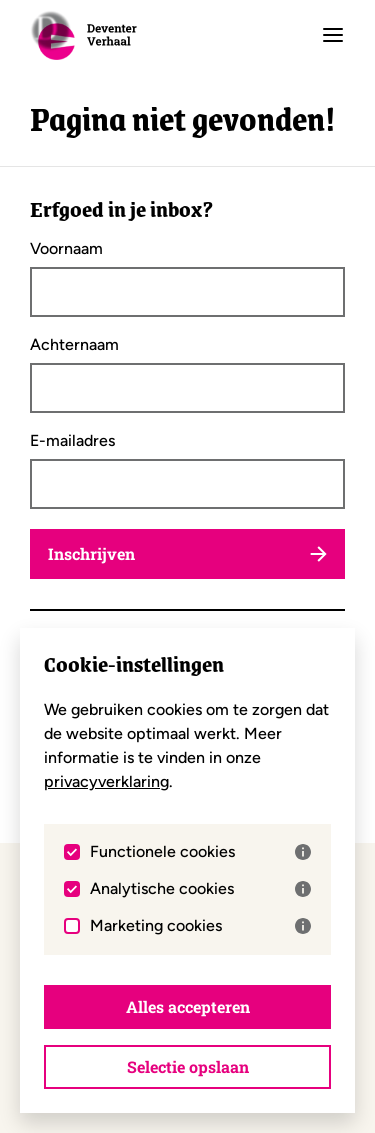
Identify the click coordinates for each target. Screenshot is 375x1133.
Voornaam (66, 249)
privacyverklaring (106, 781)
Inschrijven (187, 553)
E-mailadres (72, 441)
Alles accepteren (188, 1006)
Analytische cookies (200, 889)
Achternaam (74, 345)
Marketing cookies (200, 926)
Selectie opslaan (188, 1066)
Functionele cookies (200, 852)
